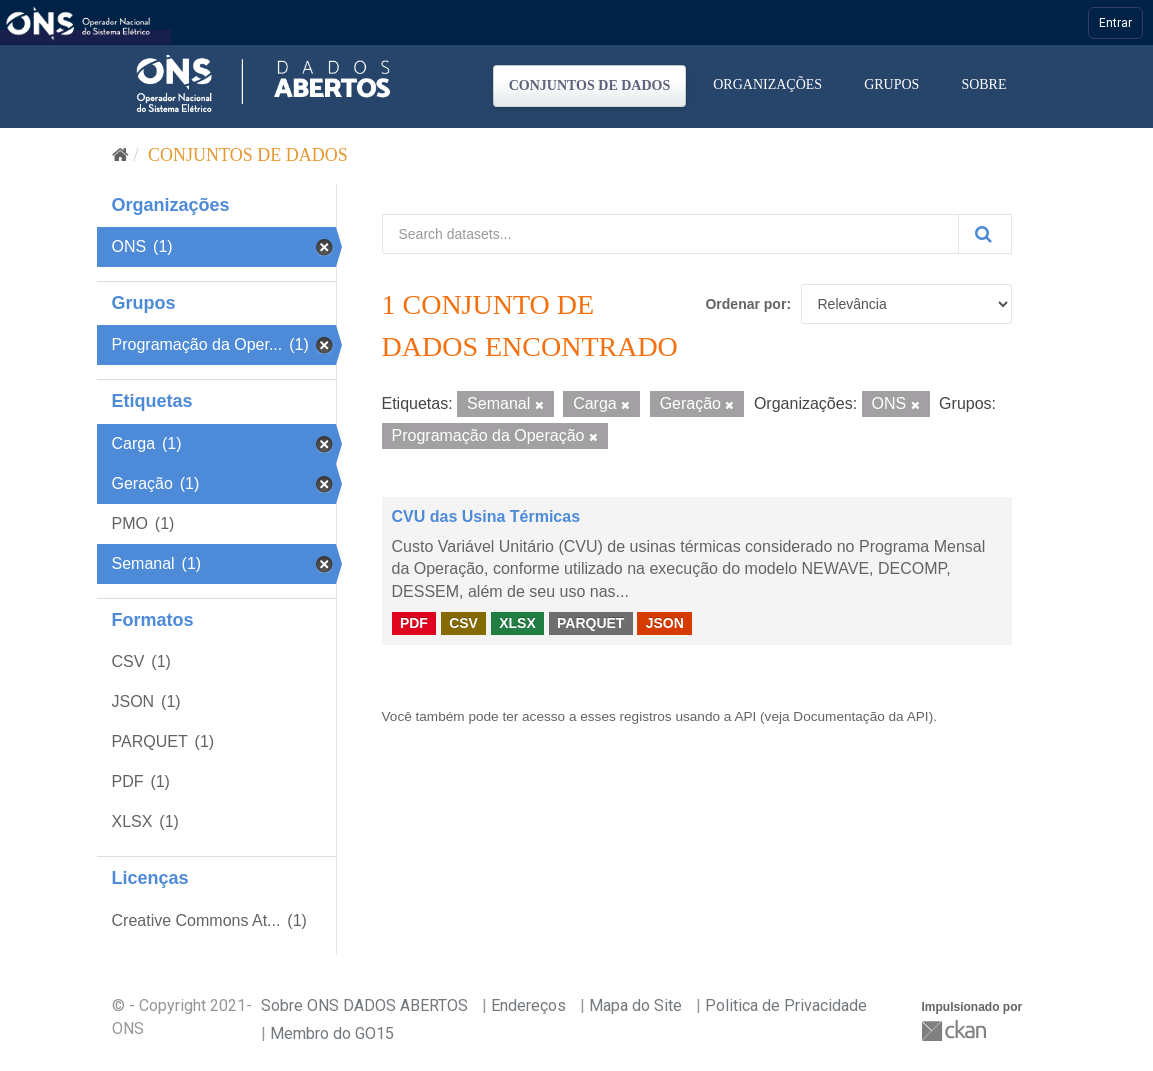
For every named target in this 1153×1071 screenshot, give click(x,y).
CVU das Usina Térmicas (486, 516)
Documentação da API (860, 716)
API (745, 716)
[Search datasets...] (670, 234)
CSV (463, 623)
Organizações (767, 84)
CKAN (956, 1030)
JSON (665, 623)
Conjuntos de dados (590, 85)
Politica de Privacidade (786, 1005)
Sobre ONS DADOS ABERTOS (364, 1005)
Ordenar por (745, 304)
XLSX (517, 623)
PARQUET (590, 623)
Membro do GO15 (332, 1033)
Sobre (983, 84)
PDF (414, 623)
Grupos (891, 84)
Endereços (528, 1005)
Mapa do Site (635, 1005)
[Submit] (985, 234)
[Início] (120, 155)
